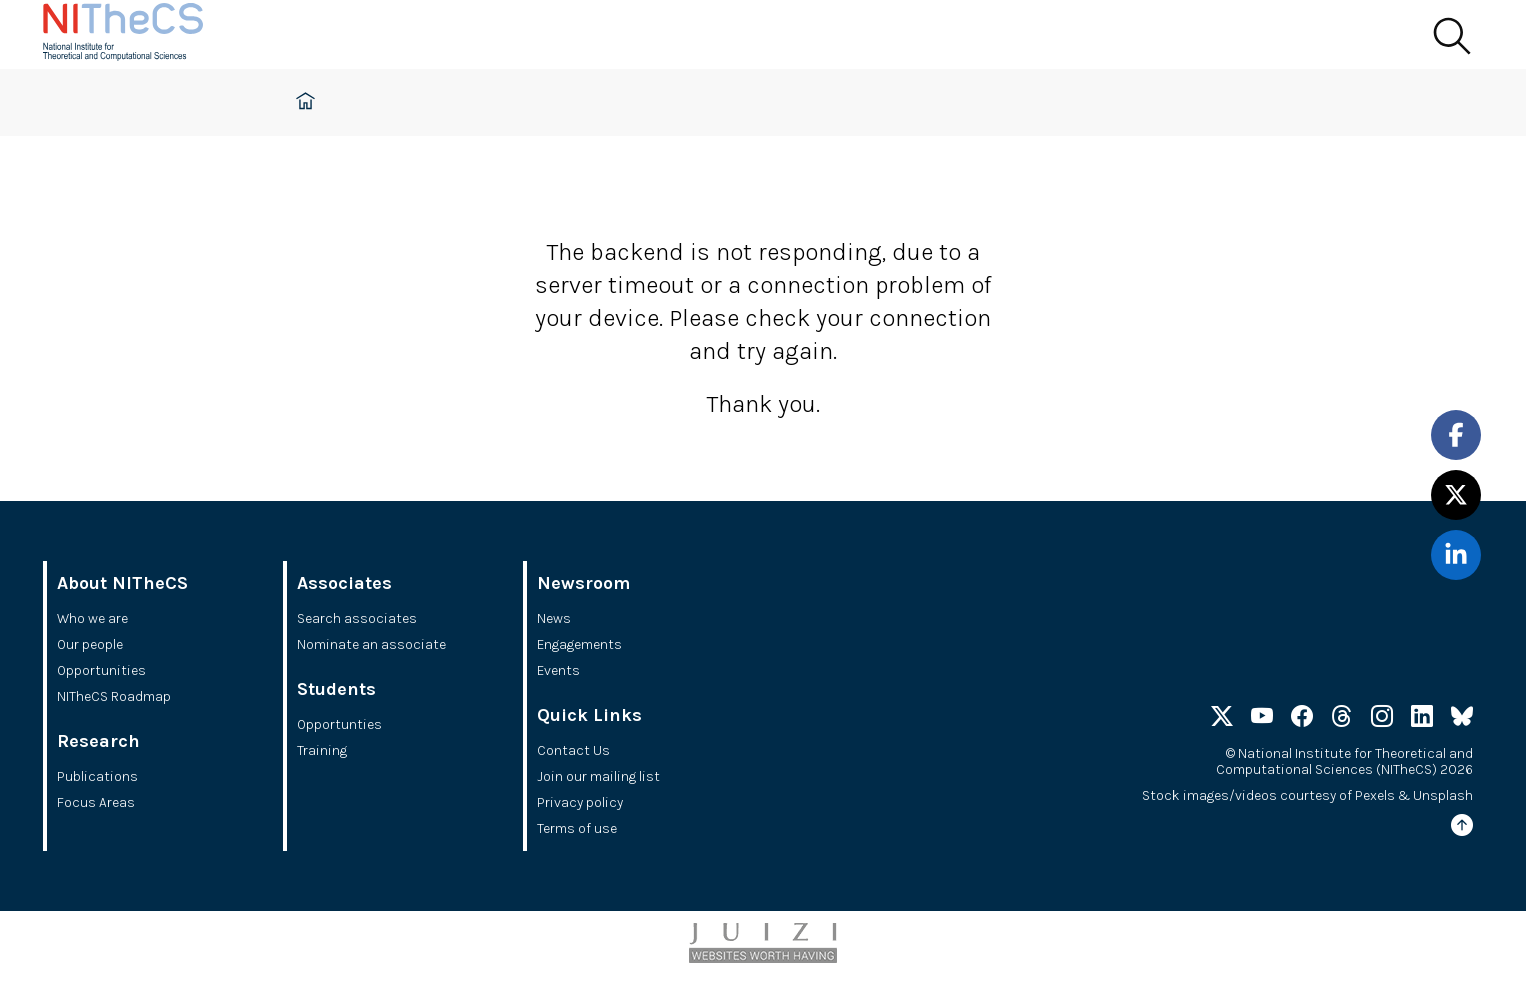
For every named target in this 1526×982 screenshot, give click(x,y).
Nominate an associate (371, 644)
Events (558, 670)
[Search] (1451, 37)
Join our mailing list (598, 776)
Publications (97, 776)
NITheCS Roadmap (114, 696)
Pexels (1375, 795)
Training (322, 750)
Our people (90, 644)
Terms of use (577, 828)
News (554, 618)
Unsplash (1443, 795)
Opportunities (101, 670)
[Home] (143, 35)
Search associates (357, 618)
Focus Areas (96, 802)
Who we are (92, 618)
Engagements (579, 644)
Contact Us (573, 750)
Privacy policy (580, 802)
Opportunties (339, 724)
